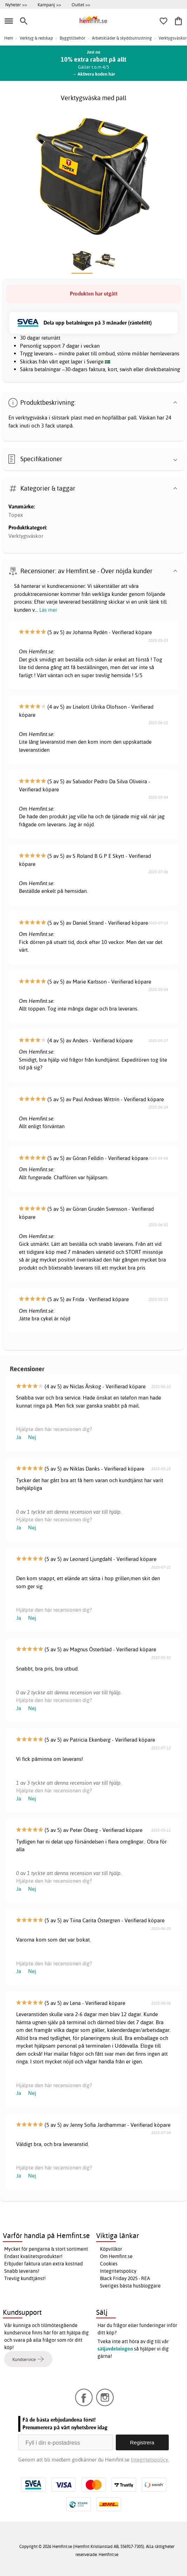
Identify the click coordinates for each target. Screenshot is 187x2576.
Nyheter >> (16, 4)
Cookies (109, 2264)
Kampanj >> (49, 4)
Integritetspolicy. (150, 2459)
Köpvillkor (111, 2249)
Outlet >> (81, 4)
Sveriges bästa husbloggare (130, 2286)
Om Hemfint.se (116, 2256)
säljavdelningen (115, 2349)
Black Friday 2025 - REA (125, 2278)
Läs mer (48, 609)
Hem (8, 38)
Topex (15, 515)
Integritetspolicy (118, 2271)
